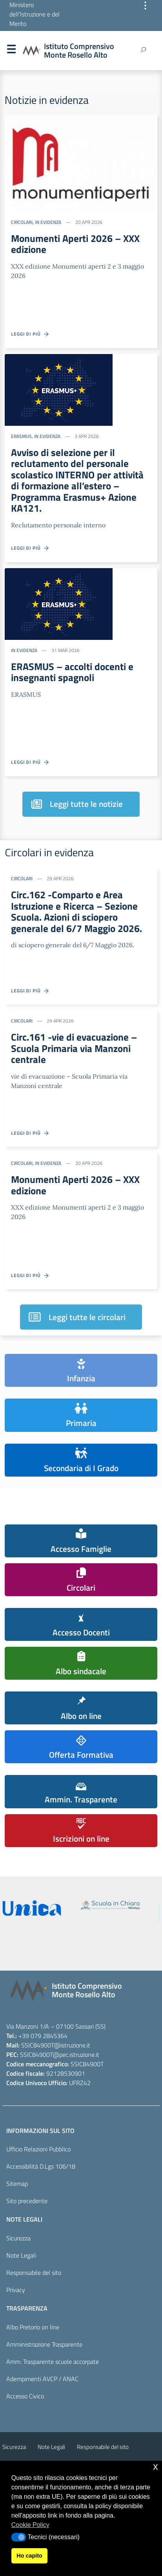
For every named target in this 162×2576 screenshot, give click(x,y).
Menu (11, 51)
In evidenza (48, 222)
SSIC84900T (37, 2045)
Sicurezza (18, 2238)
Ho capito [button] (29, 2555)
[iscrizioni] (31, 1908)
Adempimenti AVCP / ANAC (42, 2378)
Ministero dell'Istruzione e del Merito (34, 14)
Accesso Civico (25, 2396)
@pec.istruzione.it (76, 2054)
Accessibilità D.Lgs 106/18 (40, 2166)
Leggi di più (30, 334)
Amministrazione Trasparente (44, 2344)
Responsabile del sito (33, 2272)
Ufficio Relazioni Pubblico (38, 2149)
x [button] (155, 2466)
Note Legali (21, 2255)
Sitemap (17, 2183)
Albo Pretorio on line (32, 2327)
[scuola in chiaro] (110, 1904)
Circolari (22, 222)
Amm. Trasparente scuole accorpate (52, 2361)
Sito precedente (26, 2200)
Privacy (15, 2289)
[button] (18, 2537)
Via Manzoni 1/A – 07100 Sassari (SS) (56, 2026)
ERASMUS (21, 436)
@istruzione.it (72, 2045)
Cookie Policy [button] (30, 2525)
